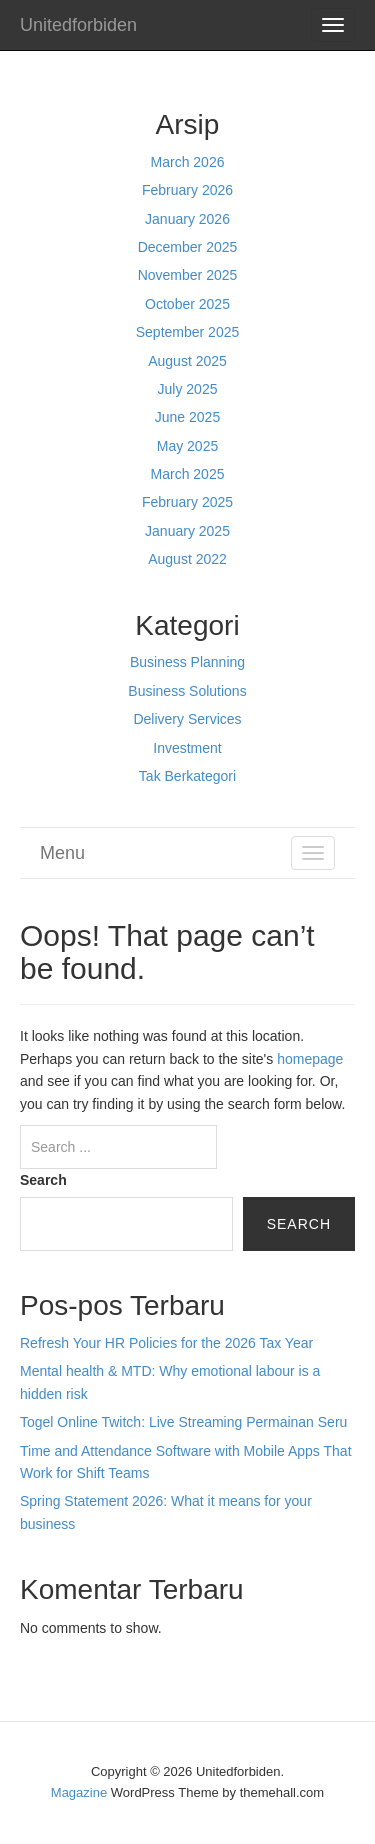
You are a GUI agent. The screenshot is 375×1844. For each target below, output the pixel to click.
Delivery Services (187, 719)
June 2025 (187, 417)
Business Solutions (187, 691)
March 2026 (188, 162)
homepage (310, 1059)
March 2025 (188, 474)
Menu (62, 853)
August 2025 (187, 361)
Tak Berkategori (187, 776)
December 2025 (188, 247)
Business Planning (187, 662)
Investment (187, 748)
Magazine (79, 1792)
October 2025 (187, 304)
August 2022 (187, 559)
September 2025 (188, 332)
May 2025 (187, 446)
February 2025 (187, 502)
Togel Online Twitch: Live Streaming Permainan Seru (183, 1422)
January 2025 (187, 531)
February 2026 (187, 190)
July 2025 (188, 389)
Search (43, 1180)
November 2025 (188, 275)
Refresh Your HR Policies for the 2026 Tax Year (166, 1343)
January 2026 (187, 219)
